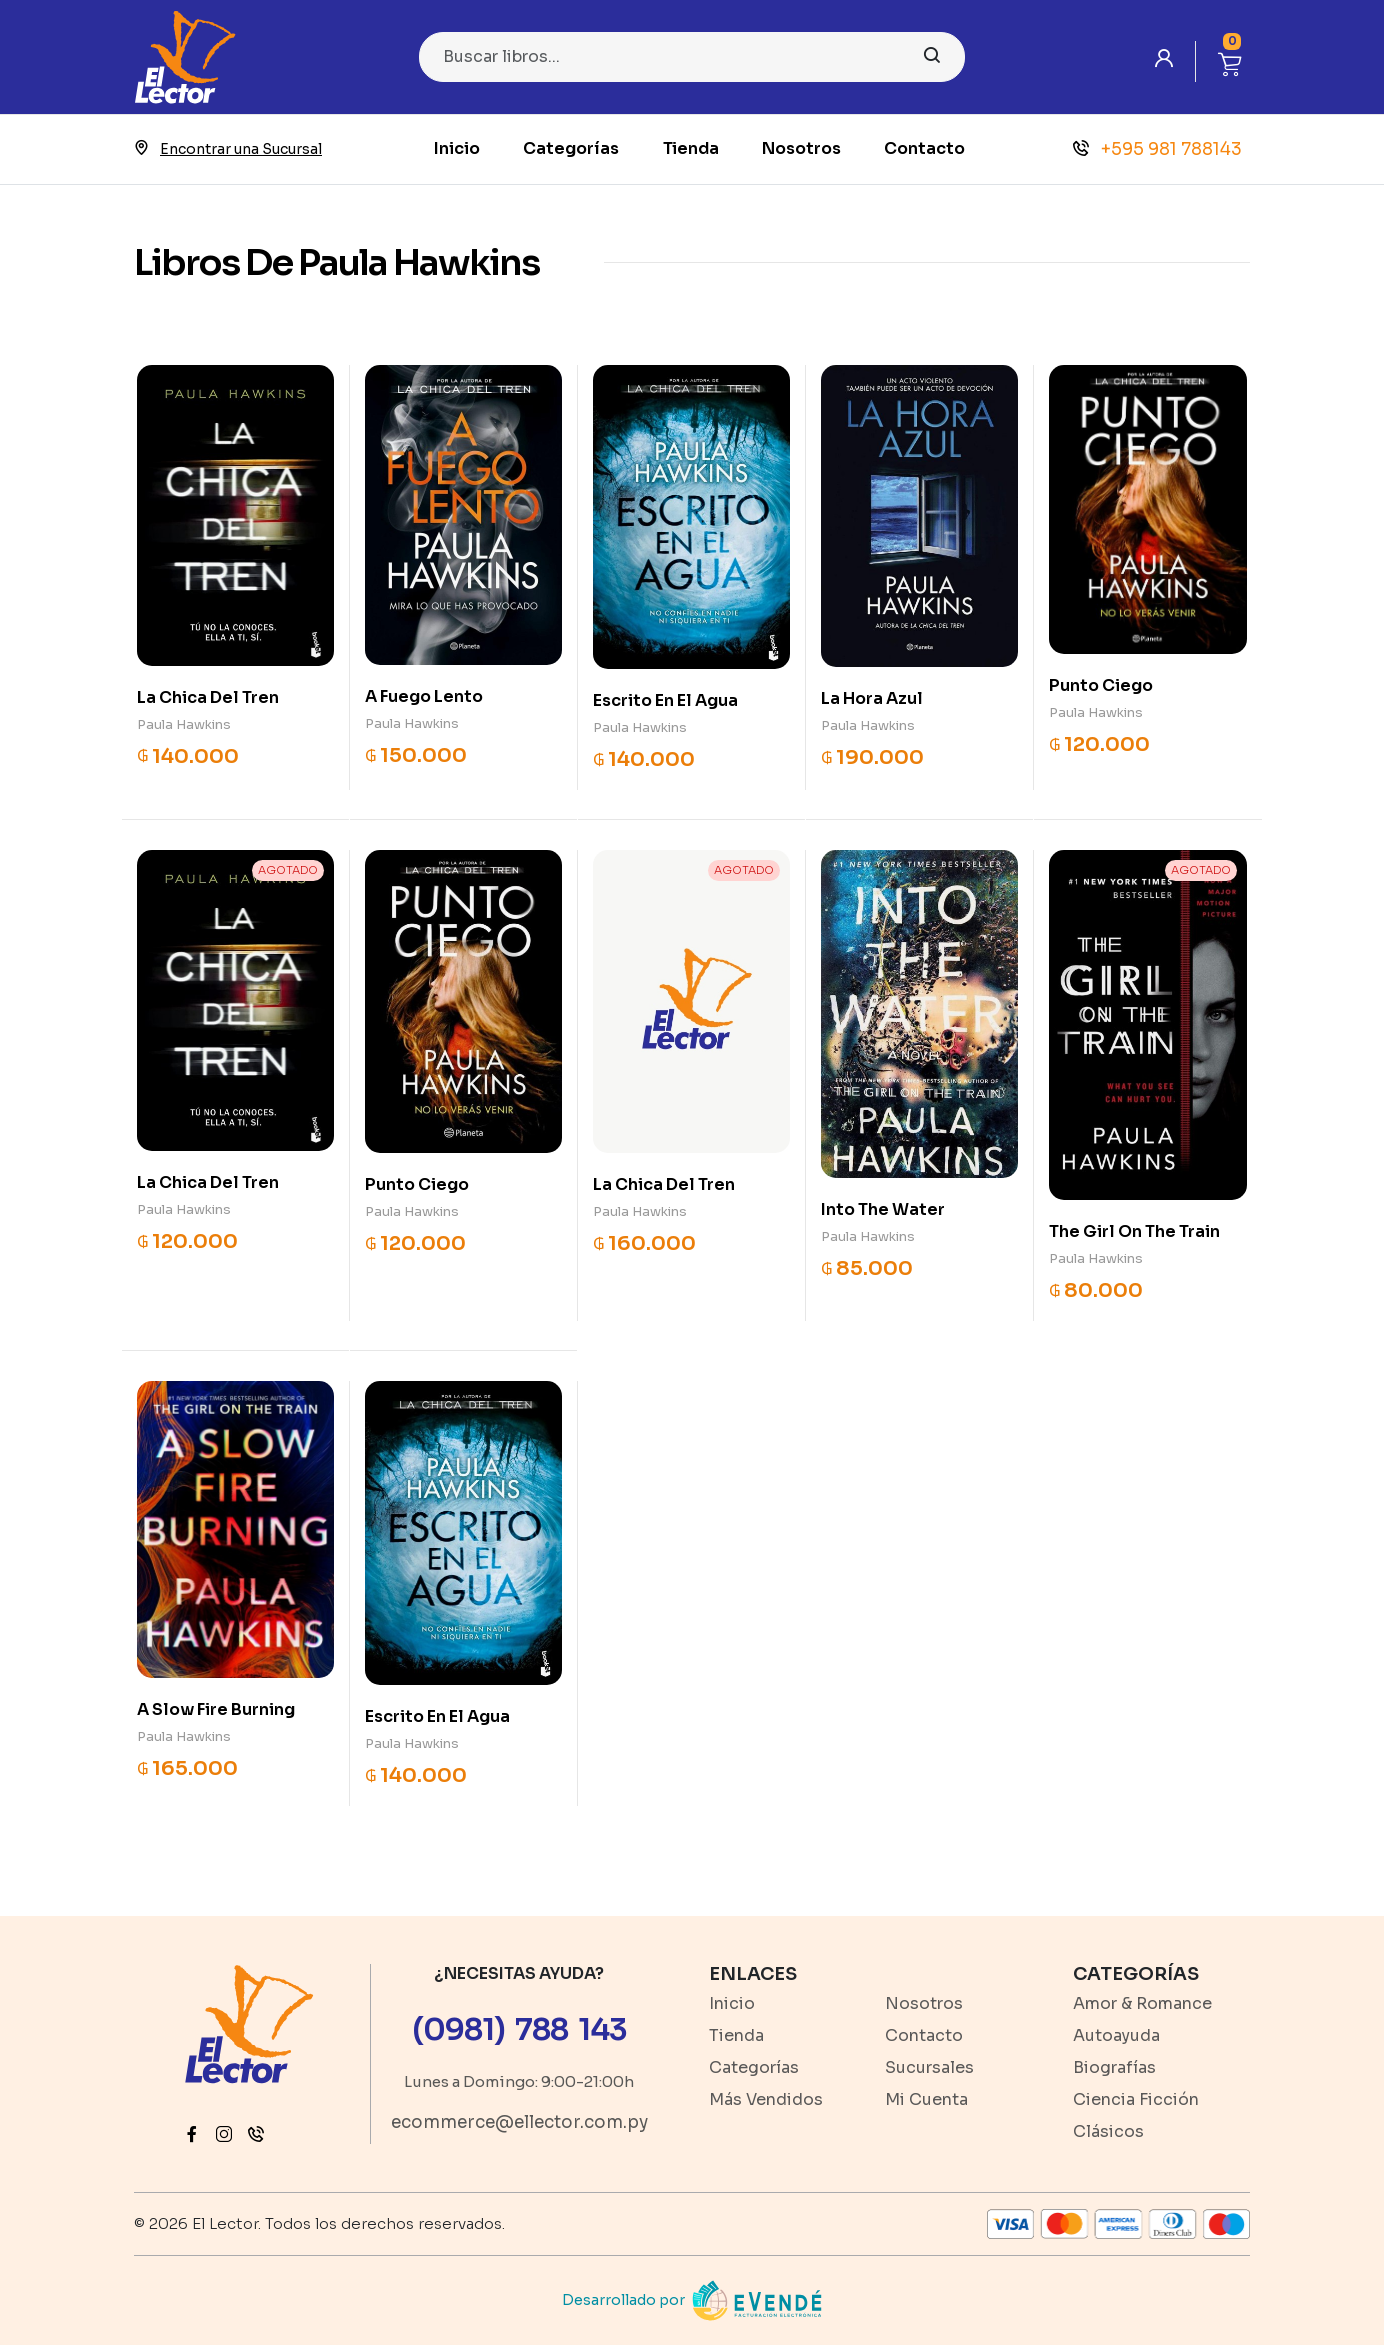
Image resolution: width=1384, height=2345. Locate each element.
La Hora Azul (872, 698)
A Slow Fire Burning (216, 1709)
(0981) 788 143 (519, 2030)
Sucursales (929, 2067)
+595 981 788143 (1157, 149)
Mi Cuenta (926, 2099)
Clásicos (1108, 2131)
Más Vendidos (766, 2099)
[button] (1230, 61)
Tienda (691, 148)
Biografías (1114, 2067)
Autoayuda (1116, 2035)
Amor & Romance (1142, 2003)
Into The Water (883, 1209)
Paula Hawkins (184, 724)
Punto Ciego (1101, 685)
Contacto (924, 148)
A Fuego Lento (424, 696)
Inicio (457, 148)
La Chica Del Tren (208, 697)
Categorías (571, 148)
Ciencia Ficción (1136, 2099)
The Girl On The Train (1134, 1231)
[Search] (692, 57)
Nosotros (801, 148)
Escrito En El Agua (665, 700)
